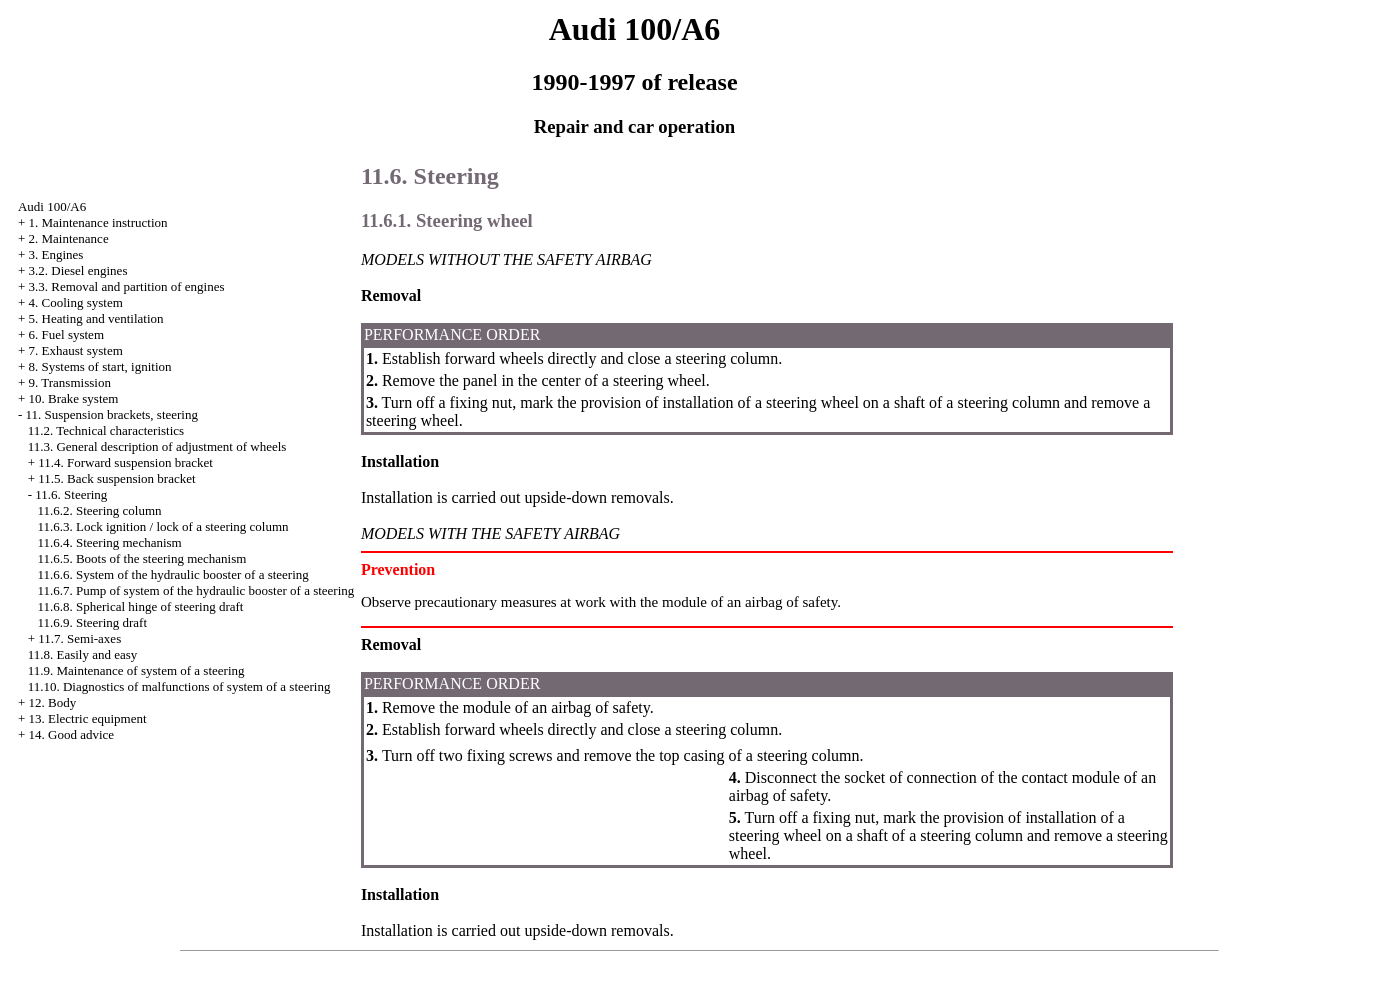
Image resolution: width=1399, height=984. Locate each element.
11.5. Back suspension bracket (116, 478)
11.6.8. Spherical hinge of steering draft (140, 606)
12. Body (53, 702)
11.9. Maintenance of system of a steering (136, 670)
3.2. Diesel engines (78, 270)
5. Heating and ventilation (96, 318)
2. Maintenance (69, 238)
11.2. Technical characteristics (106, 430)
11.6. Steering (71, 494)
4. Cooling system (76, 302)
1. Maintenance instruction (98, 222)
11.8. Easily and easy (83, 654)
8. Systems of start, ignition (100, 366)
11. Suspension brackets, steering (112, 414)
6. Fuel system (66, 334)
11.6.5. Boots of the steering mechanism (141, 558)
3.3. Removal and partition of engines (127, 286)
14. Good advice (72, 734)
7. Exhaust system (76, 350)
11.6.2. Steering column (99, 510)
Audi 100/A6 (52, 206)
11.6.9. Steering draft (92, 622)
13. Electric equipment (88, 718)
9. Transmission (70, 382)
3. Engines (56, 254)
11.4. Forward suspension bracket (125, 462)
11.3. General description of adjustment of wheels (157, 446)
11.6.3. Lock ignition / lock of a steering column (162, 526)
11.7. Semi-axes (79, 638)
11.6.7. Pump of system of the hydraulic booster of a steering (195, 590)
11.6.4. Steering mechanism (109, 542)
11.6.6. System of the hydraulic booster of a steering (172, 574)
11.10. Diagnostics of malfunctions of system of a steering (179, 686)
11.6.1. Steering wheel (447, 220)
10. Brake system (74, 398)
